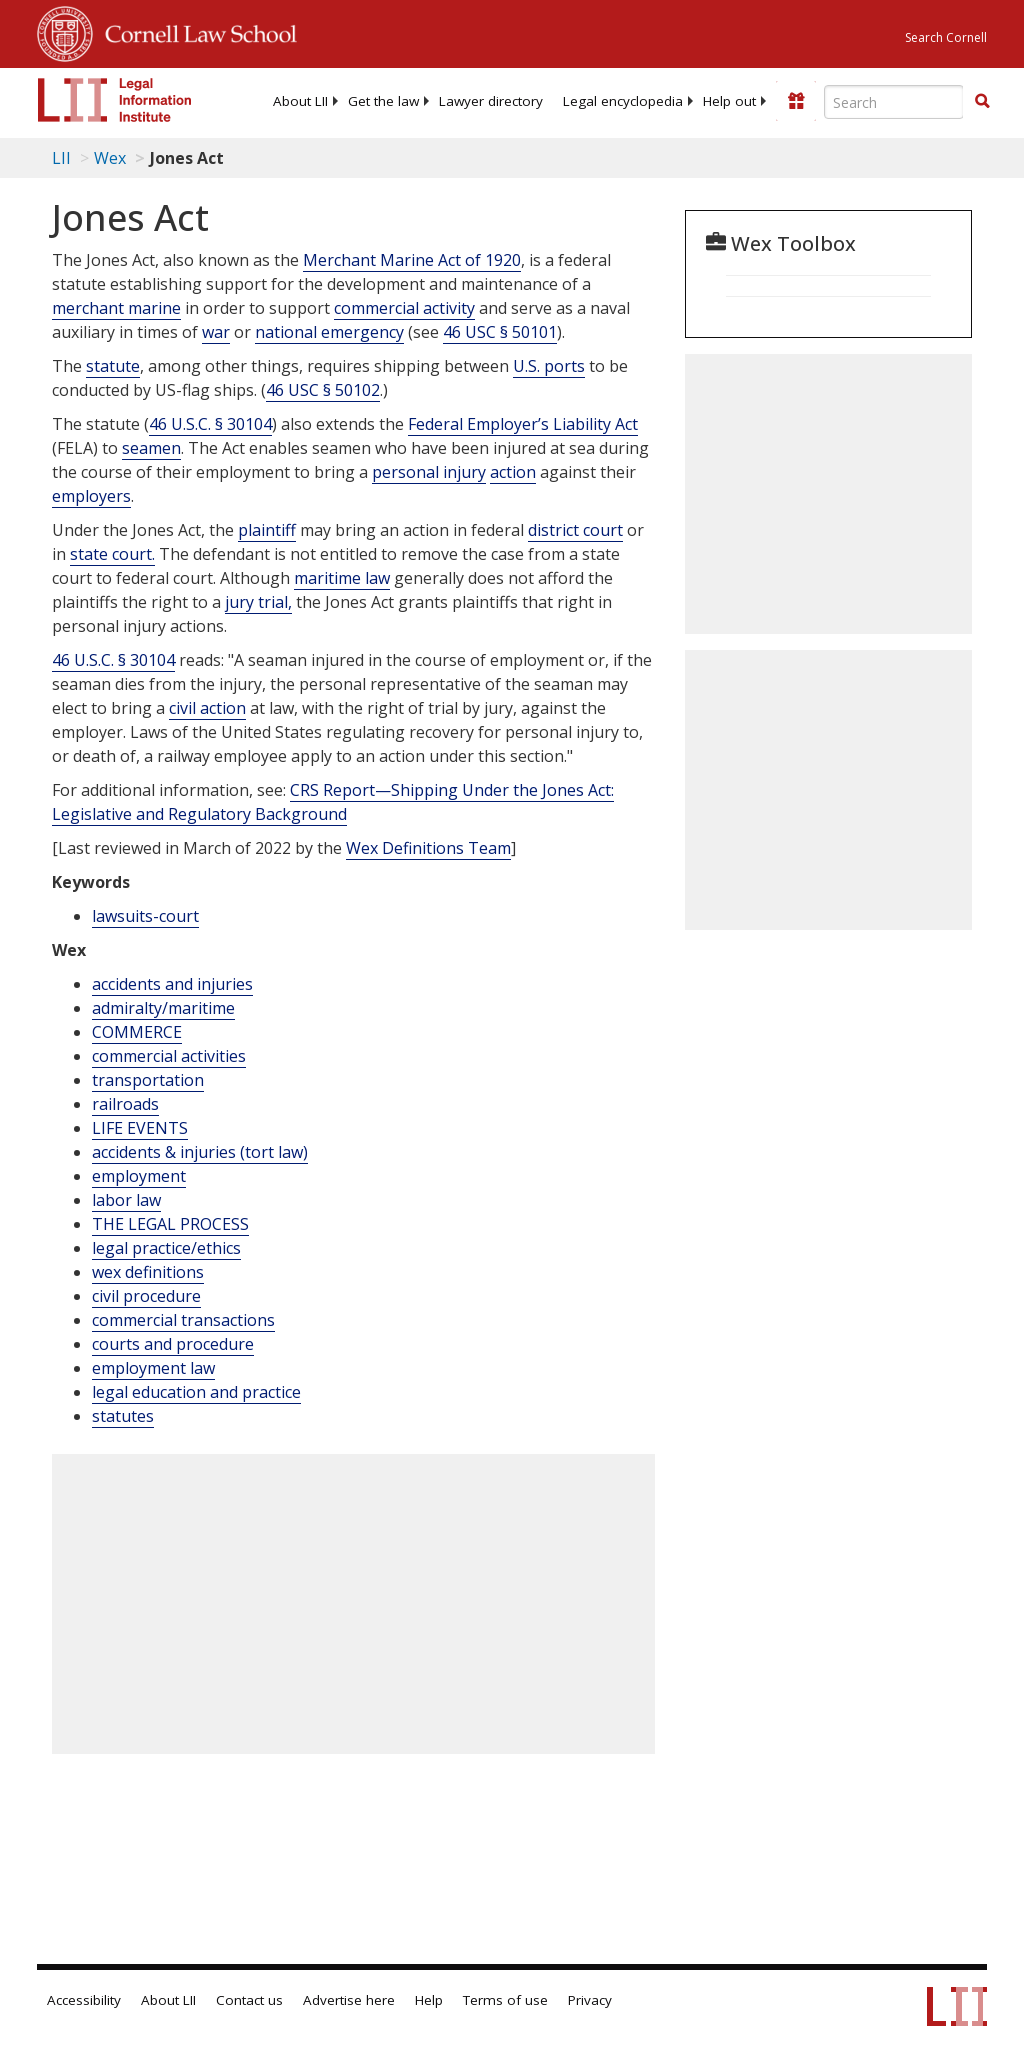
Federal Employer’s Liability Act (523, 424)
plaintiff (267, 530)
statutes (123, 1416)
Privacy (590, 2000)
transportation (148, 1080)
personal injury (429, 472)
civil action (207, 708)
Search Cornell (946, 37)
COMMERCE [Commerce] (137, 1032)
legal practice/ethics (166, 1248)
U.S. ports (549, 366)
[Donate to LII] (796, 101)
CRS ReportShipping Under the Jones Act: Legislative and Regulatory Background (333, 802)
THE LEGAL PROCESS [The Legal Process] (170, 1224)
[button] (982, 101)
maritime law (342, 578)
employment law (153, 1368)
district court (575, 530)
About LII (300, 101)
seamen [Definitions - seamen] (151, 448)
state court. (112, 554)
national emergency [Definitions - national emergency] (329, 332)
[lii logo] (115, 100)
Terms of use (505, 2000)
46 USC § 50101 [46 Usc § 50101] (500, 332)
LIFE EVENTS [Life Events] (140, 1128)
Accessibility (84, 2000)
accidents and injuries (172, 984)
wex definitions (148, 1272)
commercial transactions (183, 1320)
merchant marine (116, 308)
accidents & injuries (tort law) (200, 1152)
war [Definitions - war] (216, 332)
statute (113, 366)
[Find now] (982, 102)
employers (91, 496)
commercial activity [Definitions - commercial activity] (404, 308)
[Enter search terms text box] (894, 102)
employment (139, 1176)
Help (429, 2000)
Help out (729, 101)
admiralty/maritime (163, 1008)
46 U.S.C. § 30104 (210, 424)
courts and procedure (173, 1344)
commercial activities (169, 1056)
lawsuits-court (145, 916)
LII (61, 158)
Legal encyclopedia (623, 101)
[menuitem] (300, 101)
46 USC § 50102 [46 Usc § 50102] (323, 390)
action (513, 472)
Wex (110, 158)
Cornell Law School (195, 31)
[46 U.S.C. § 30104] (113, 660)
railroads (125, 1104)
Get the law (383, 101)
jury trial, (258, 602)
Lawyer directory (491, 101)
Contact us (249, 2000)
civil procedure (146, 1296)
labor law (126, 1200)
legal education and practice (196, 1392)
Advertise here (349, 2000)
